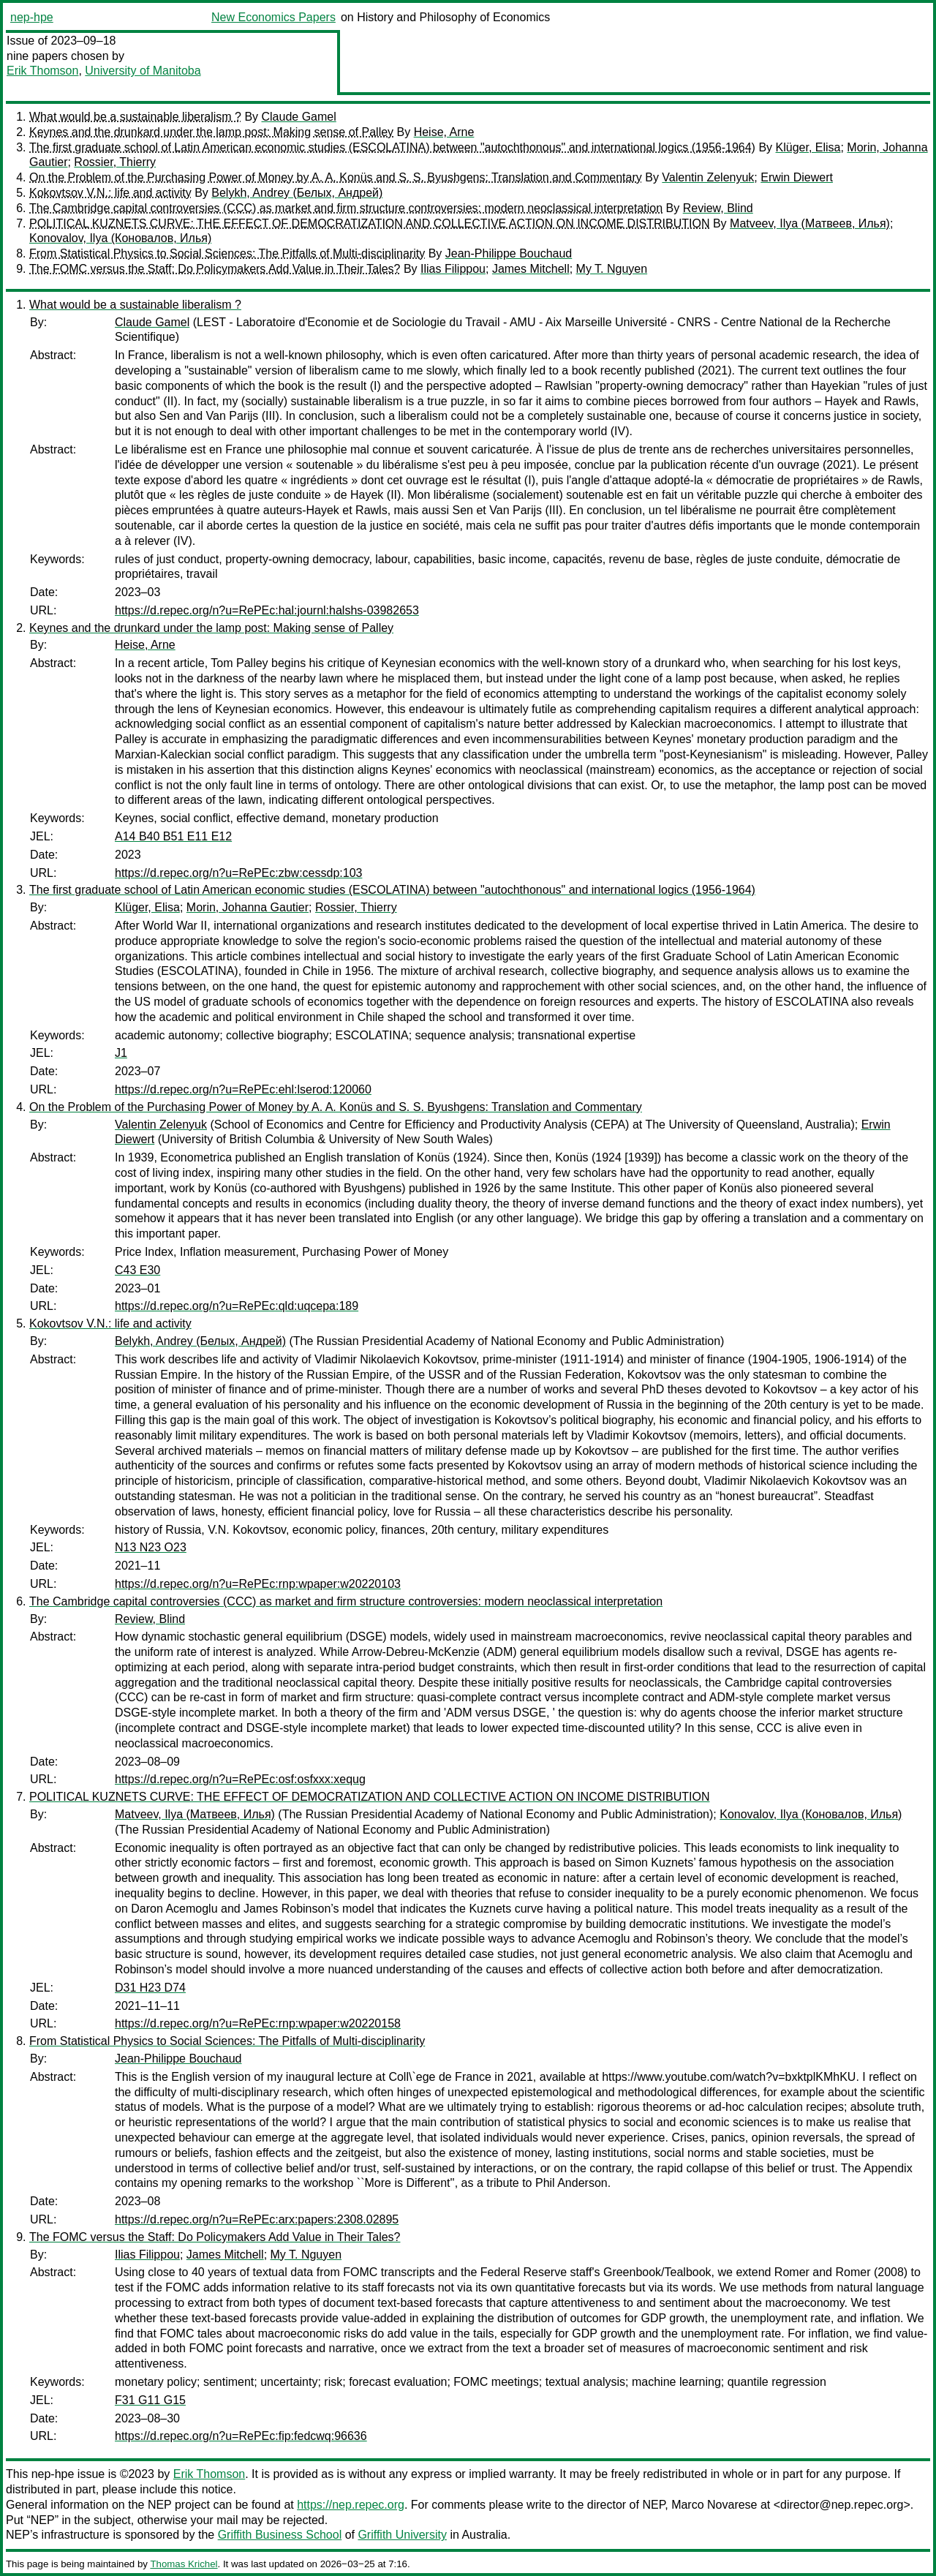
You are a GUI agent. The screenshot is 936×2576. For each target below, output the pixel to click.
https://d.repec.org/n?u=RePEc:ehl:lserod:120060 (243, 1089)
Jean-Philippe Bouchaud (508, 253)
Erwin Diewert (796, 177)
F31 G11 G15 (150, 2400)
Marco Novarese (714, 2504)
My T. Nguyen (612, 269)
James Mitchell (531, 269)
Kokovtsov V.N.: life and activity (110, 193)
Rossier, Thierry (115, 162)
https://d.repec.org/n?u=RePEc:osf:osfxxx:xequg (240, 1779)
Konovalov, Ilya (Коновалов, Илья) (120, 238)
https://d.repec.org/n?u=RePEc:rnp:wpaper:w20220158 (258, 2023)
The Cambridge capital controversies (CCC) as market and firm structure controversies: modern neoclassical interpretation (346, 208)
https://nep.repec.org (350, 2504)
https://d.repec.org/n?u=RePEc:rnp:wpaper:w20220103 (258, 1584)
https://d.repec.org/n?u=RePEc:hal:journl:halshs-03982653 (267, 610)
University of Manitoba (142, 70)
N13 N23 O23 (150, 1547)
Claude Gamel (299, 116)
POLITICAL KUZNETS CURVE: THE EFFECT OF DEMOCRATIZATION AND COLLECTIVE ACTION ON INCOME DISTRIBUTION (369, 223)
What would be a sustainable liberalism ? (135, 116)
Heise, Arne (444, 132)
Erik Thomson (42, 70)
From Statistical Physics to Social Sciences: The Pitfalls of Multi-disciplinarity (227, 253)
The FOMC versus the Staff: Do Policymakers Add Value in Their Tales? (214, 269)
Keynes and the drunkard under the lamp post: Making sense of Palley (211, 132)
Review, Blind (718, 208)
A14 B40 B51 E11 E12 (173, 836)
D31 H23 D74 (150, 1987)
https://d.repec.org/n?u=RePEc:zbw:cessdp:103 (238, 873)
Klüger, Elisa (808, 147)
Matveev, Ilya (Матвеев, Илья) (810, 223)
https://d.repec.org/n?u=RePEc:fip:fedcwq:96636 (241, 2436)
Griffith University (402, 2534)
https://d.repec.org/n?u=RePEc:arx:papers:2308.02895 (257, 2219)
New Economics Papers (273, 17)
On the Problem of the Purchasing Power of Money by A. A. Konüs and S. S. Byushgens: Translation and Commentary (335, 177)
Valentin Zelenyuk (708, 177)
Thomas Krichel (183, 2563)
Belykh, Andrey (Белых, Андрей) (296, 193)
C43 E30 (137, 1270)
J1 (121, 1053)
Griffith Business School (280, 2534)
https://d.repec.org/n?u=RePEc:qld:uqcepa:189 (236, 1306)
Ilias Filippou (453, 269)
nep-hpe (31, 17)
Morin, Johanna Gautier (247, 907)
